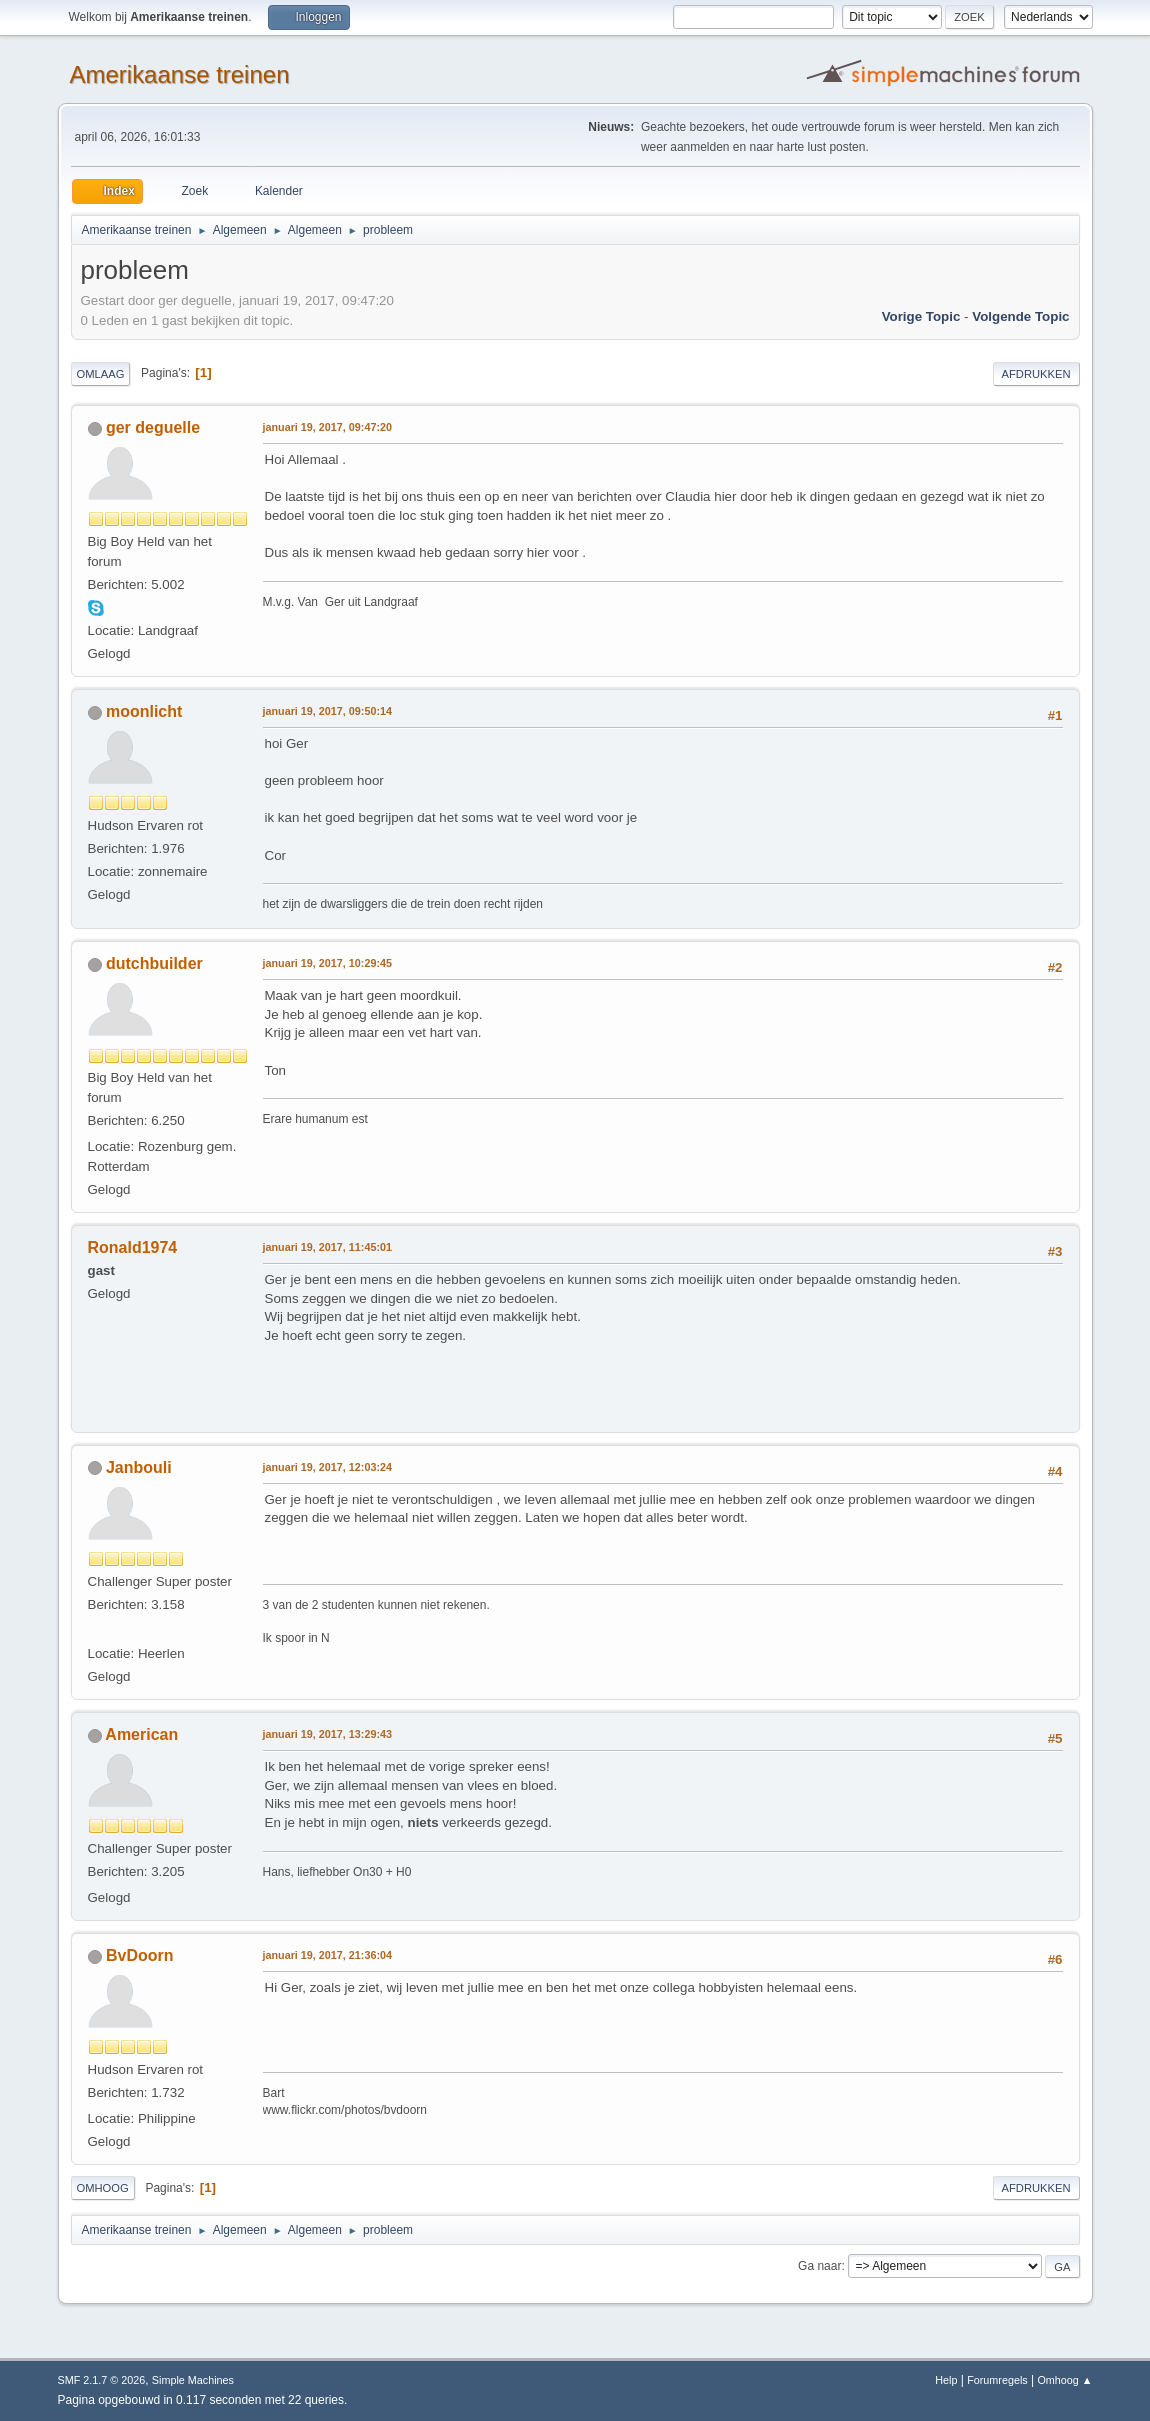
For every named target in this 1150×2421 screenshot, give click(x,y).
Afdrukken (1036, 374)
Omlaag (101, 374)
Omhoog (103, 2188)
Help (946, 2380)
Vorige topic (921, 316)
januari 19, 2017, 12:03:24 (327, 1467)
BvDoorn (140, 1955)
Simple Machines (193, 2380)
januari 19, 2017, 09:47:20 (327, 427)
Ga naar (819, 2266)
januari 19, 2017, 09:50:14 (327, 711)
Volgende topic (1020, 316)
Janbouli (139, 1467)
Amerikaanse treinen (180, 74)
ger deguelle (153, 427)
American (141, 1734)
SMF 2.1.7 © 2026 (102, 2380)
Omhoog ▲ (1064, 2380)
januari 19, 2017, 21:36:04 (327, 1955)
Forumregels (997, 2380)
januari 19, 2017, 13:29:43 (327, 1734)
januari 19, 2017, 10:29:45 (327, 963)
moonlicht (144, 711)
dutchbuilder (154, 963)
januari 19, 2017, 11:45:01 (327, 1247)
